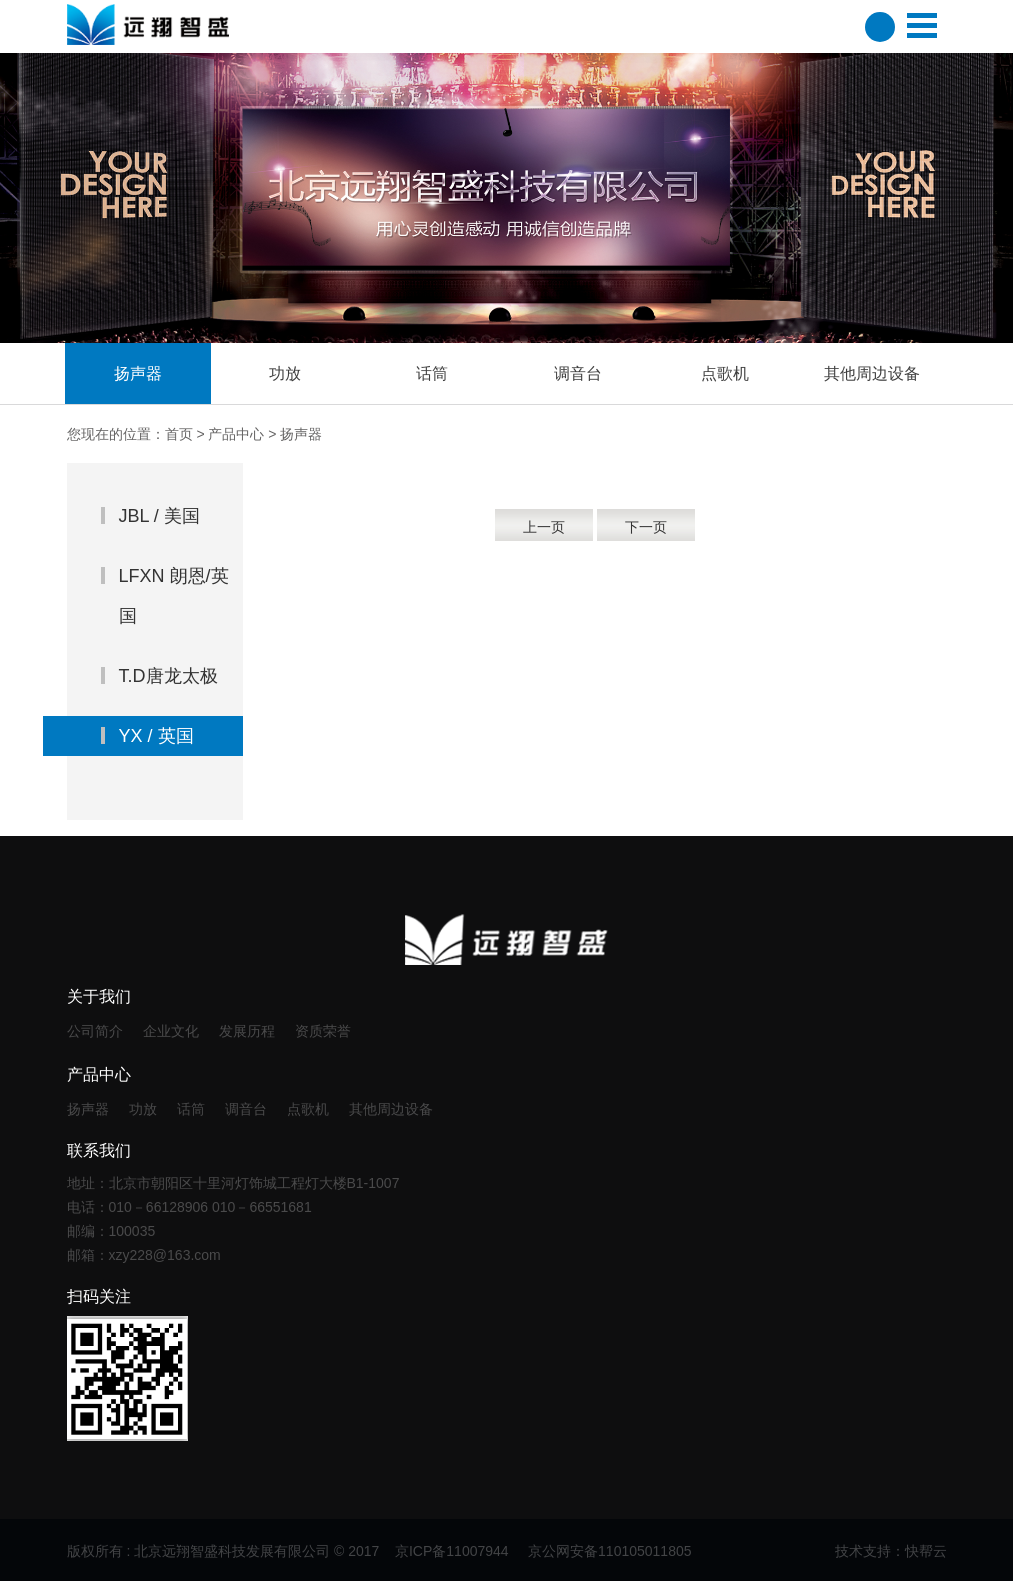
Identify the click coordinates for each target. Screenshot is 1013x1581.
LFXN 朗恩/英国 (174, 596)
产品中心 (236, 434)
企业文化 (171, 1031)
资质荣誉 (323, 1031)
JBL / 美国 (159, 516)
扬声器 (88, 1109)
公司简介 (95, 1031)
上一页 (544, 527)
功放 (143, 1109)
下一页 (646, 527)
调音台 (246, 1109)
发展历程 (247, 1031)
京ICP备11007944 (454, 1551)
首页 (179, 434)
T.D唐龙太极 (168, 676)
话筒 (191, 1109)
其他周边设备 (391, 1109)
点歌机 (308, 1109)
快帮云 (926, 1551)
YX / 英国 (156, 736)
